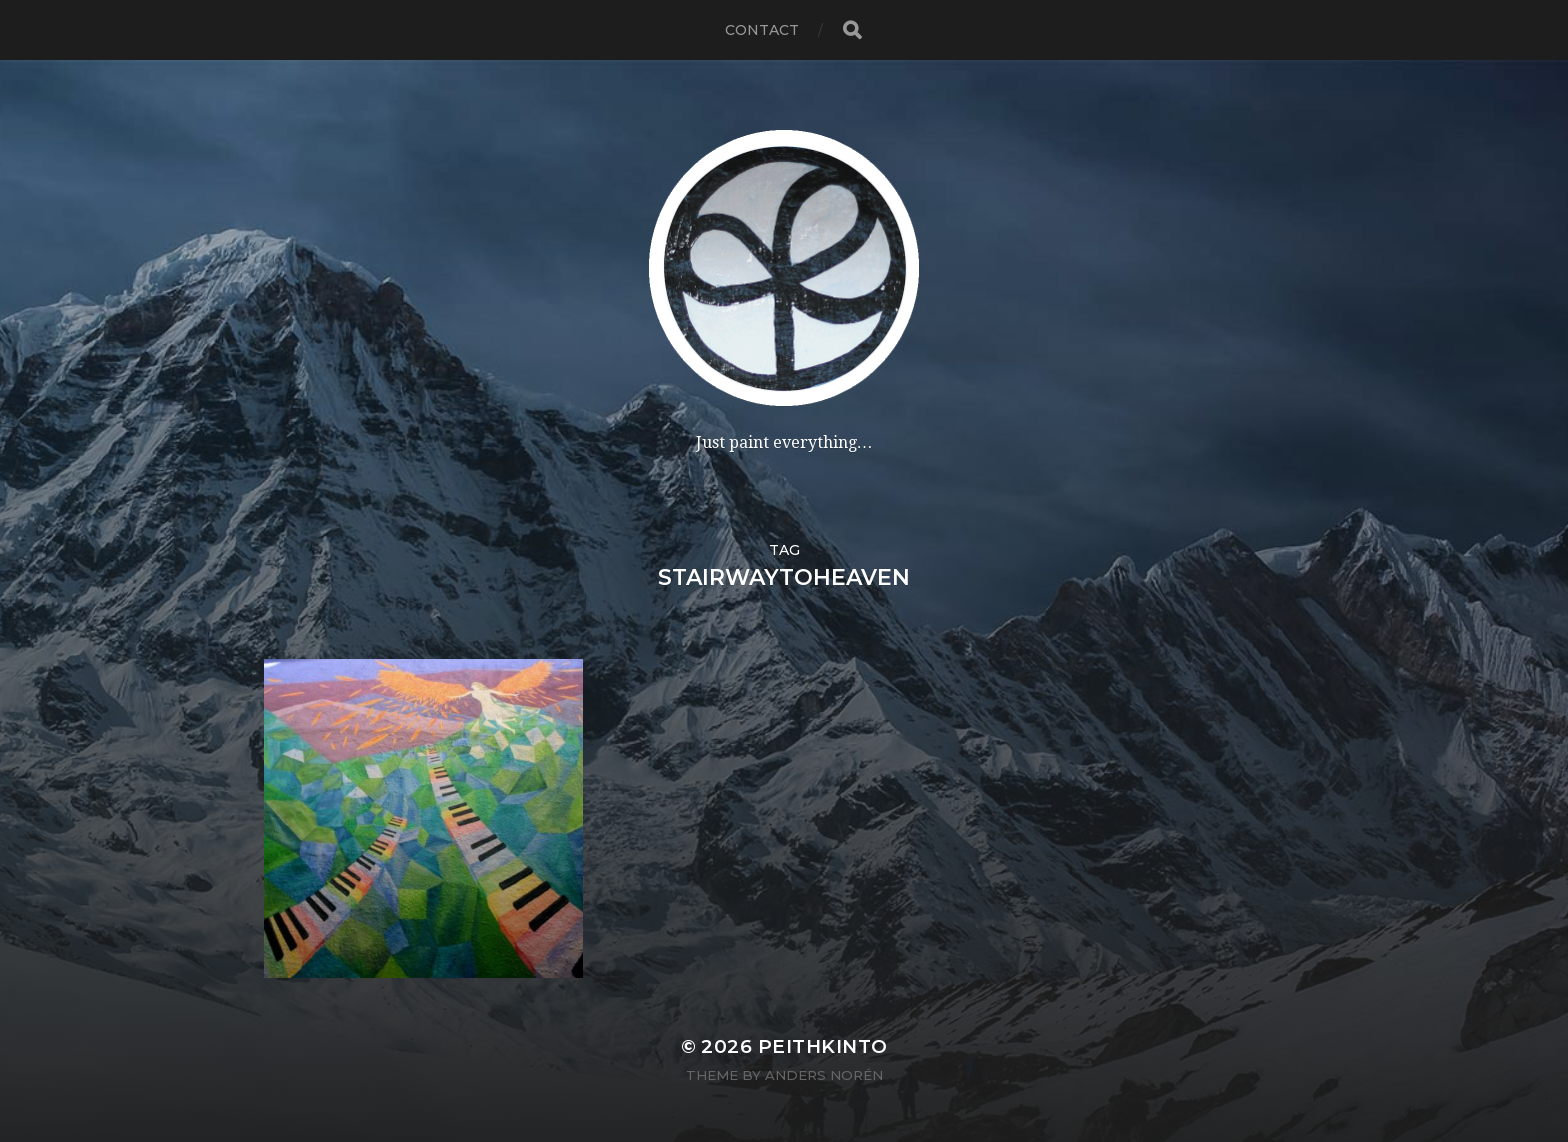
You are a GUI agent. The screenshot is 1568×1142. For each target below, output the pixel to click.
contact (762, 30)
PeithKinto (823, 1046)
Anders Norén (824, 1075)
